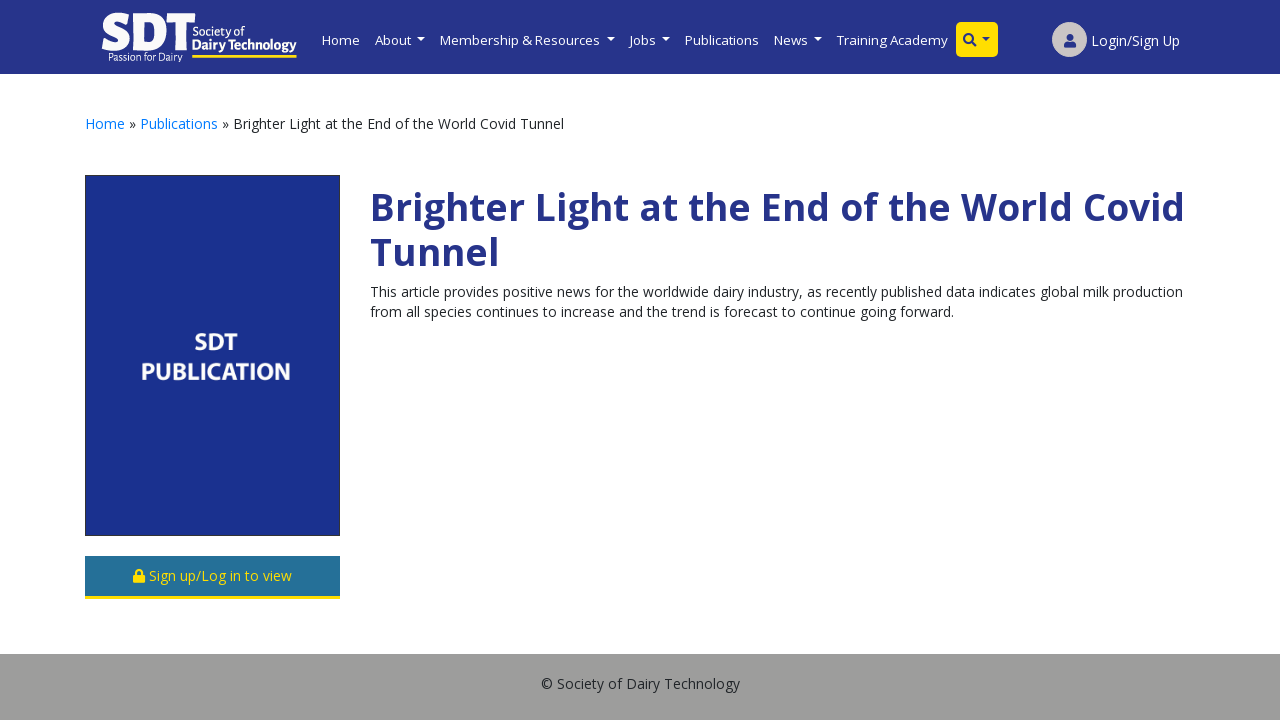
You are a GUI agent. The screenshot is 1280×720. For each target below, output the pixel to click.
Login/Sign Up (1116, 40)
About (394, 40)
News (792, 40)
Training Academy (892, 40)
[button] (977, 39)
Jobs (644, 40)
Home (341, 40)
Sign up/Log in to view (212, 575)
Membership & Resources (521, 40)
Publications (722, 40)
